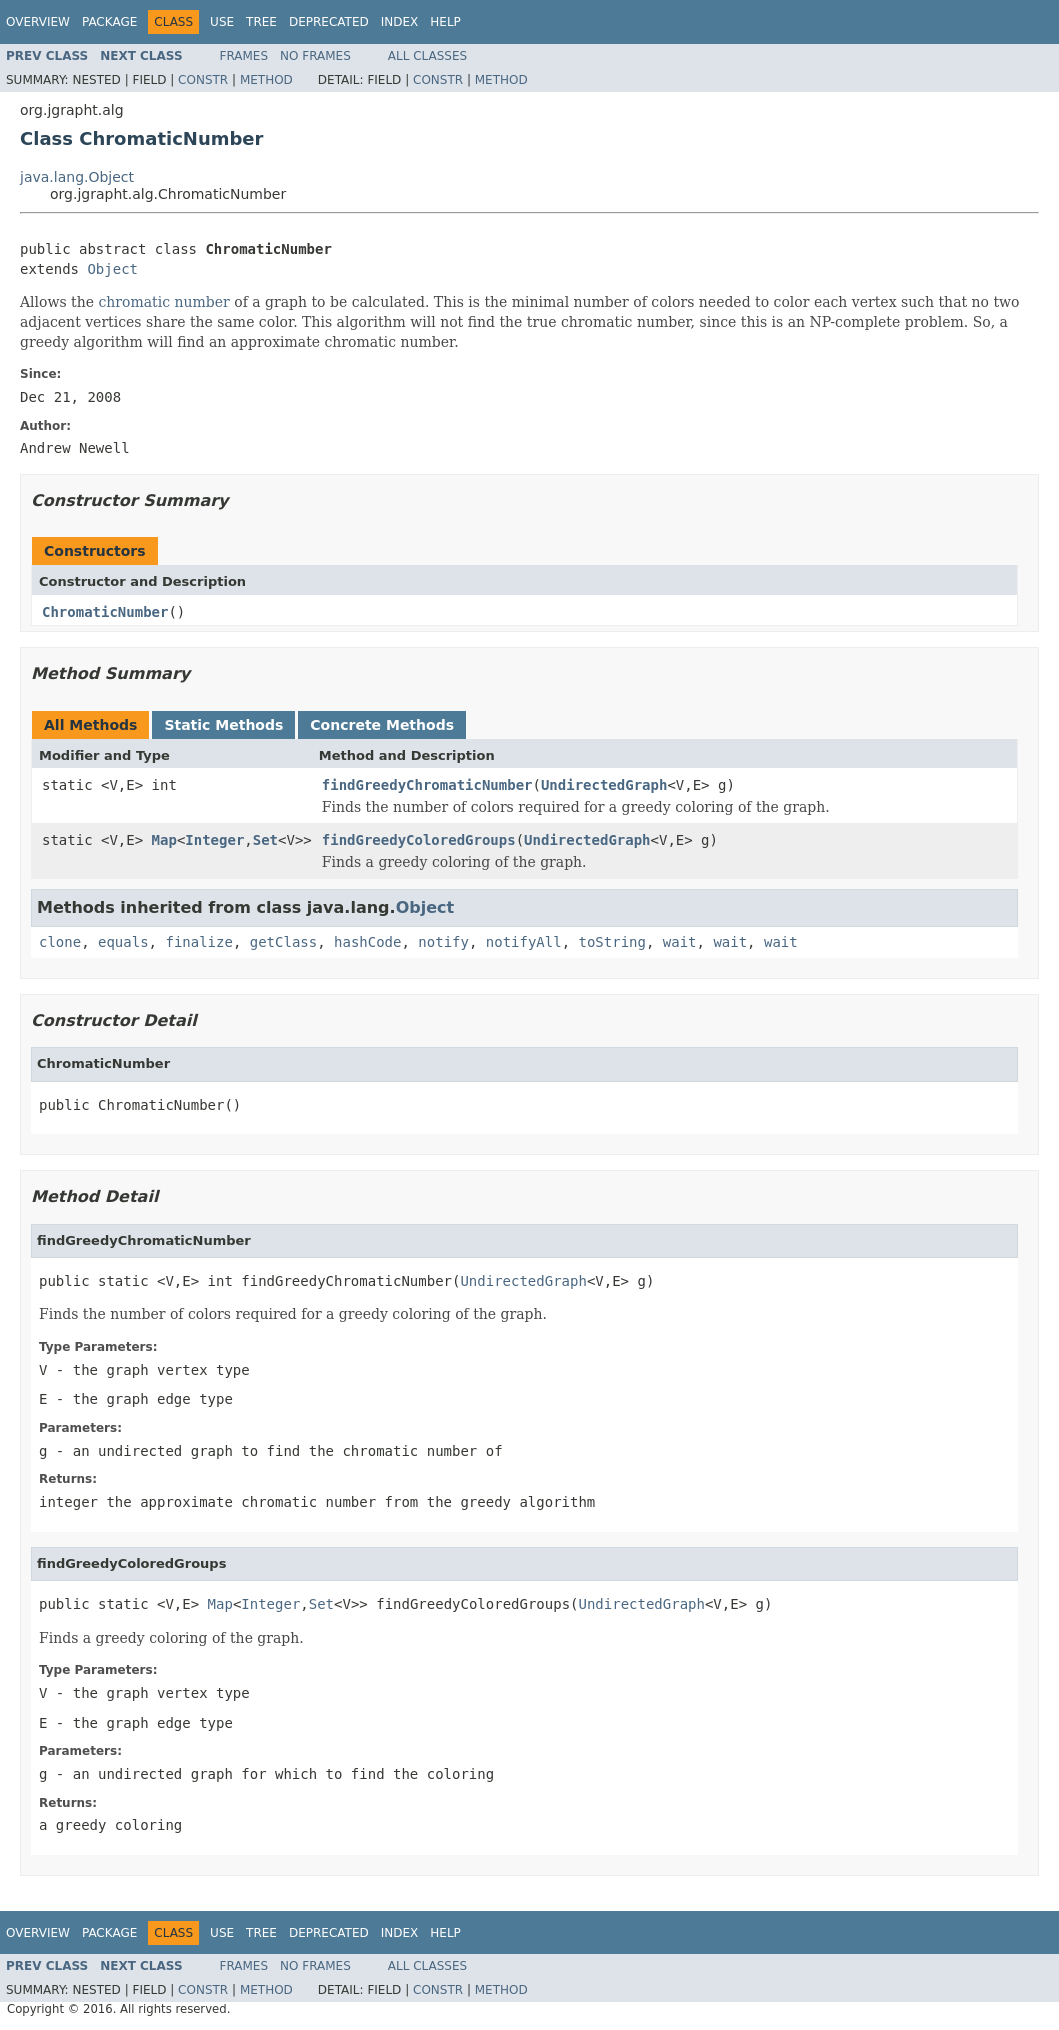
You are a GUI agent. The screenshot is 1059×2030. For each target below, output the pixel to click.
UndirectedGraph (604, 785)
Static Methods (223, 725)
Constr (203, 80)
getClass (283, 942)
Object (112, 269)
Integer (214, 840)
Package (109, 22)
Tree (261, 22)
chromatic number (164, 302)
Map (164, 840)
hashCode (367, 942)
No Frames (315, 56)
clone (60, 942)
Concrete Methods (382, 725)
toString (612, 942)
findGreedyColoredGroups (419, 840)
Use (222, 22)
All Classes (427, 56)
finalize (198, 942)
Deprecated (329, 22)
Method (266, 80)
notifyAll (524, 942)
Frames (244, 56)
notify (443, 942)
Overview (38, 22)
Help (445, 22)
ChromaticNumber (105, 612)
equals (123, 942)
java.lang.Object (77, 177)
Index (400, 22)
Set (265, 840)
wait (680, 942)
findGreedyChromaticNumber (427, 785)
